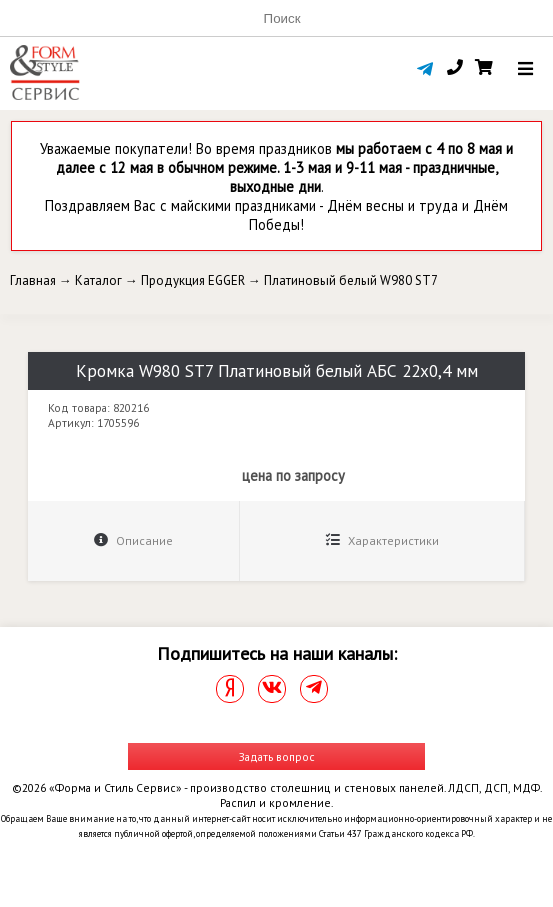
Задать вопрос (277, 756)
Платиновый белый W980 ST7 (351, 280)
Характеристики (382, 540)
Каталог (98, 280)
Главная (33, 280)
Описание (133, 540)
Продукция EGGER (193, 280)
